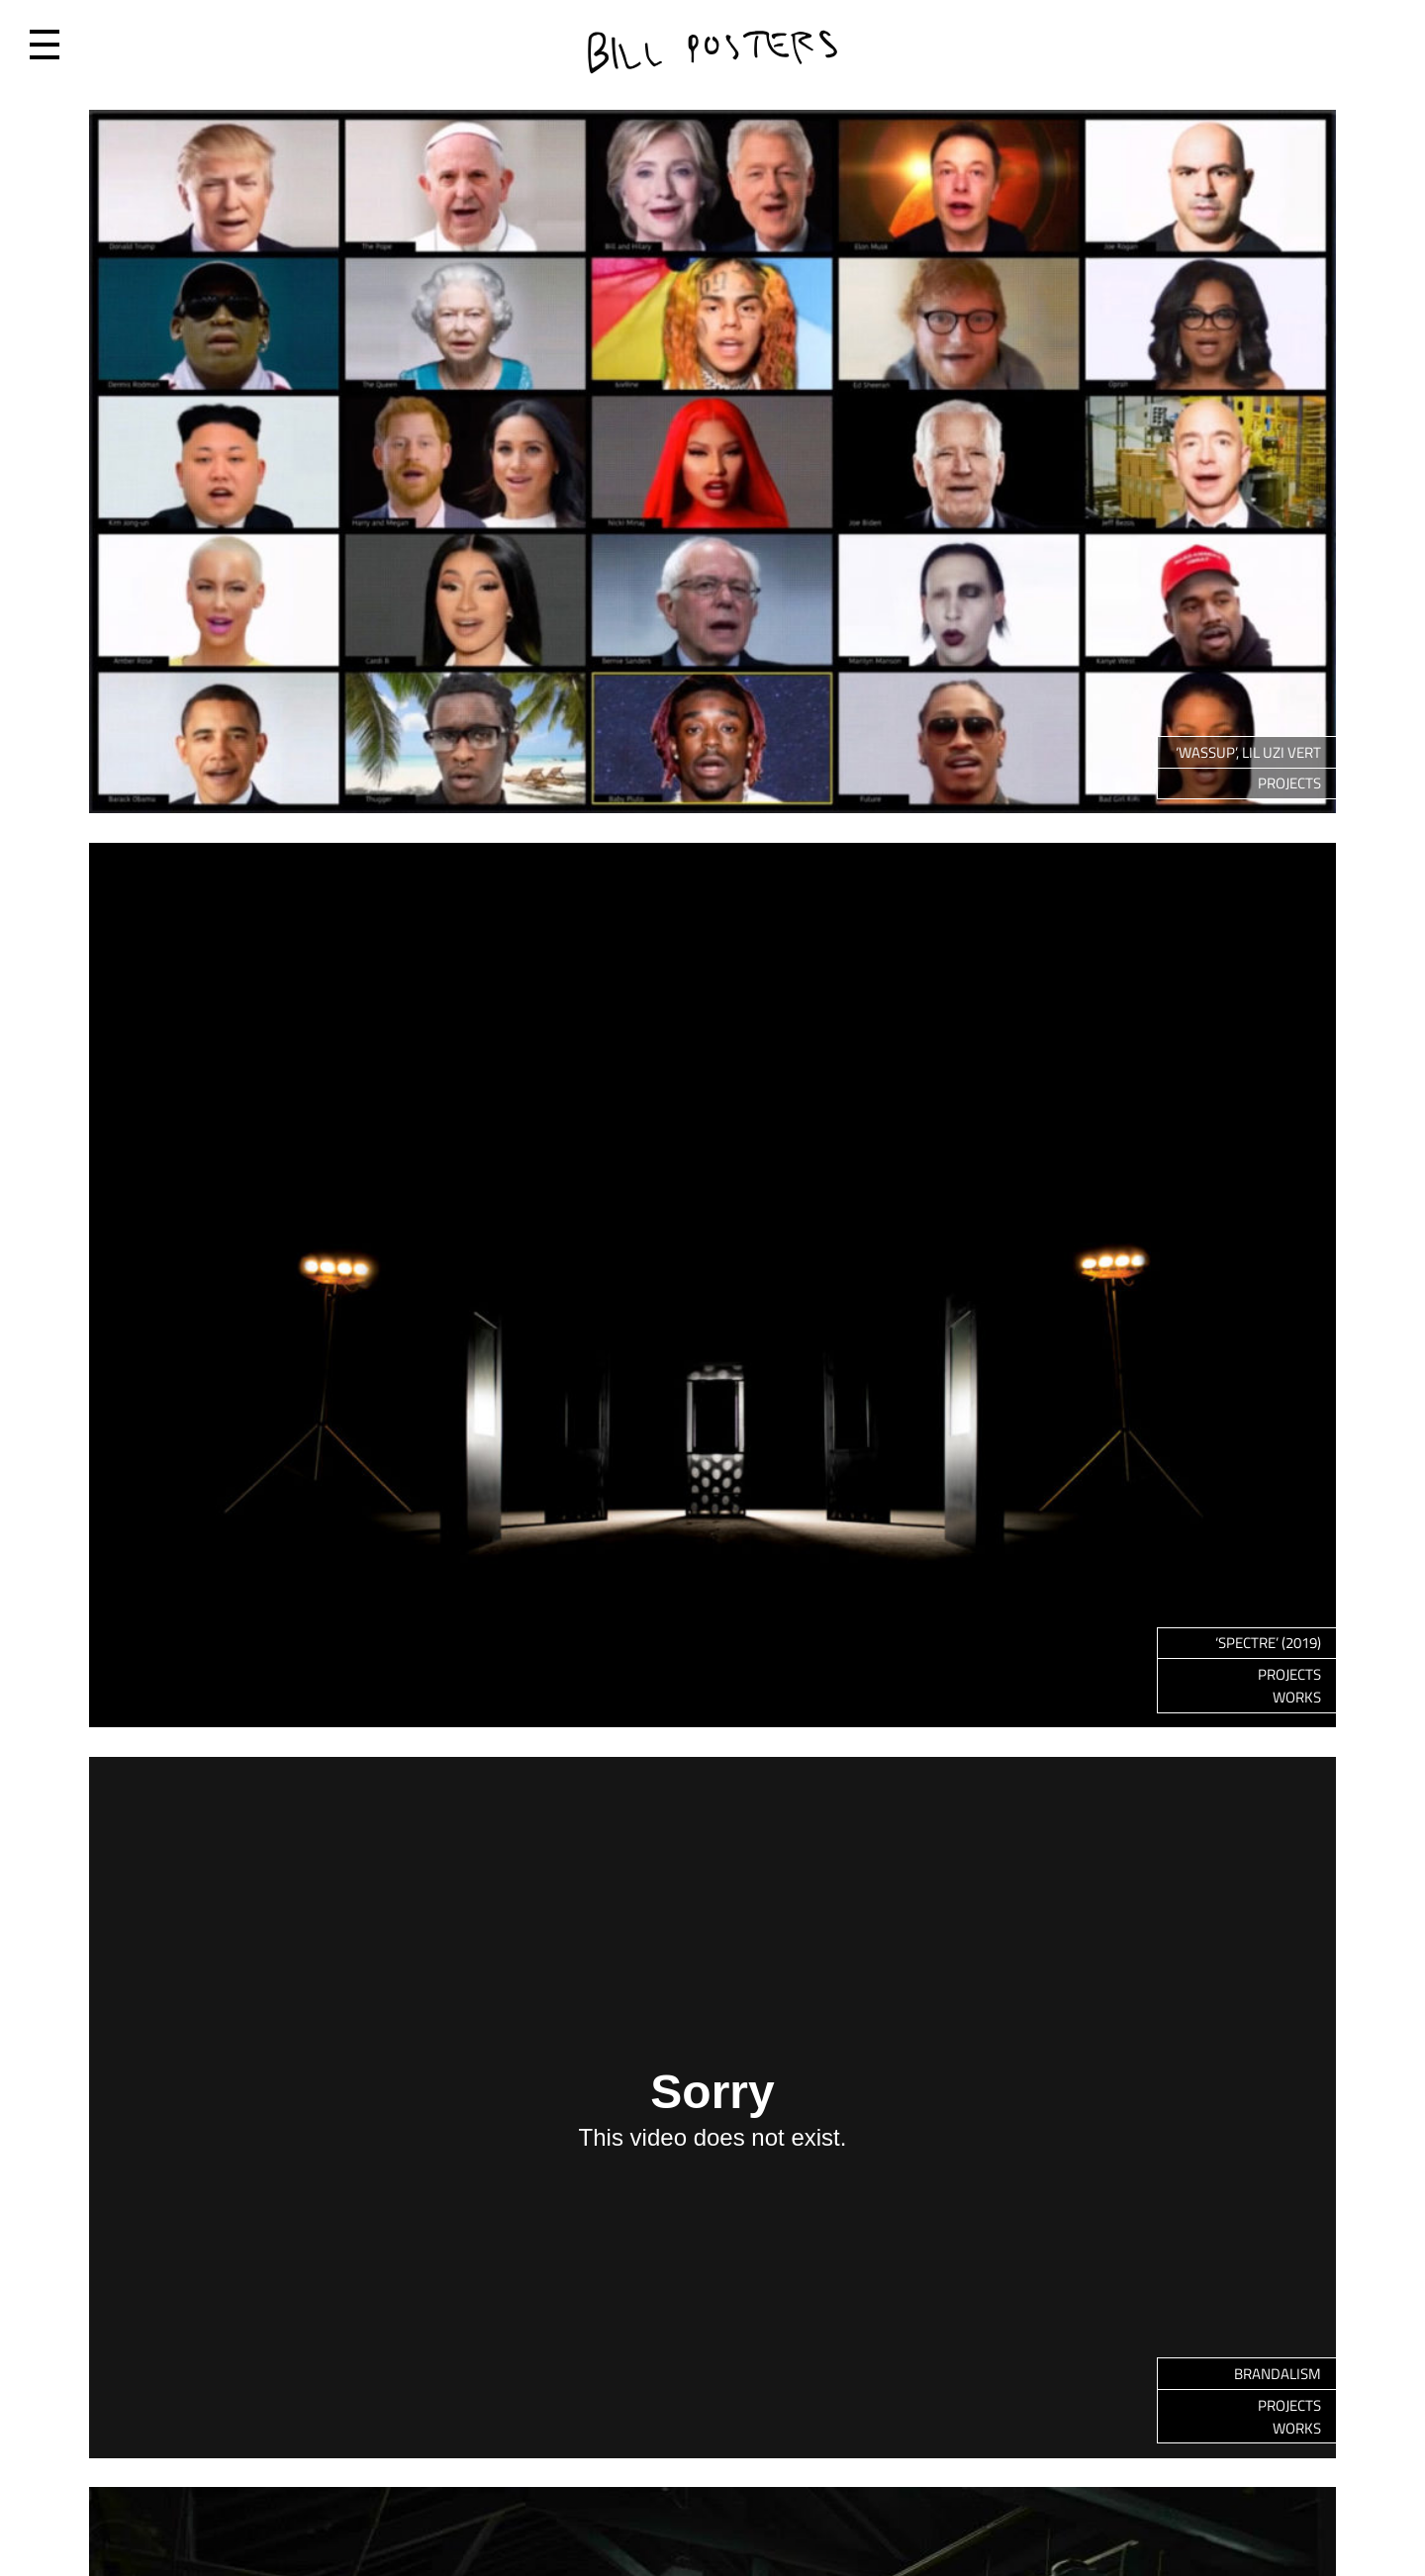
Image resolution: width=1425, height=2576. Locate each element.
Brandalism (1277, 2373)
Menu (44, 44)
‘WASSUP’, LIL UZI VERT (1248, 752)
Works (1297, 1697)
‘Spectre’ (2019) (1268, 1642)
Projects (1289, 783)
